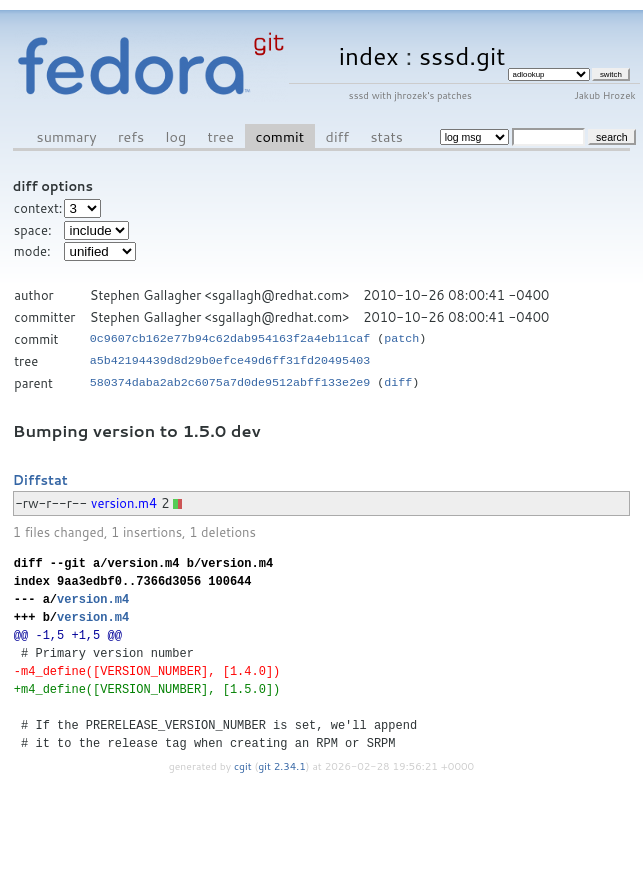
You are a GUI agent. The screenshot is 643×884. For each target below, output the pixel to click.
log (176, 136)
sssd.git (462, 55)
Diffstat (40, 480)
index (369, 55)
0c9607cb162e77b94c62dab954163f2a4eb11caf (230, 339)
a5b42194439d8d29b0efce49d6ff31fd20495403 (230, 361)
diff (337, 136)
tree (221, 136)
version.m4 (124, 503)
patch (401, 339)
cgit (244, 766)
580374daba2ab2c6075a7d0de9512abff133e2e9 (230, 383)
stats (386, 136)
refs (131, 136)
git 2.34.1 (282, 766)
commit (279, 136)
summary (67, 136)
